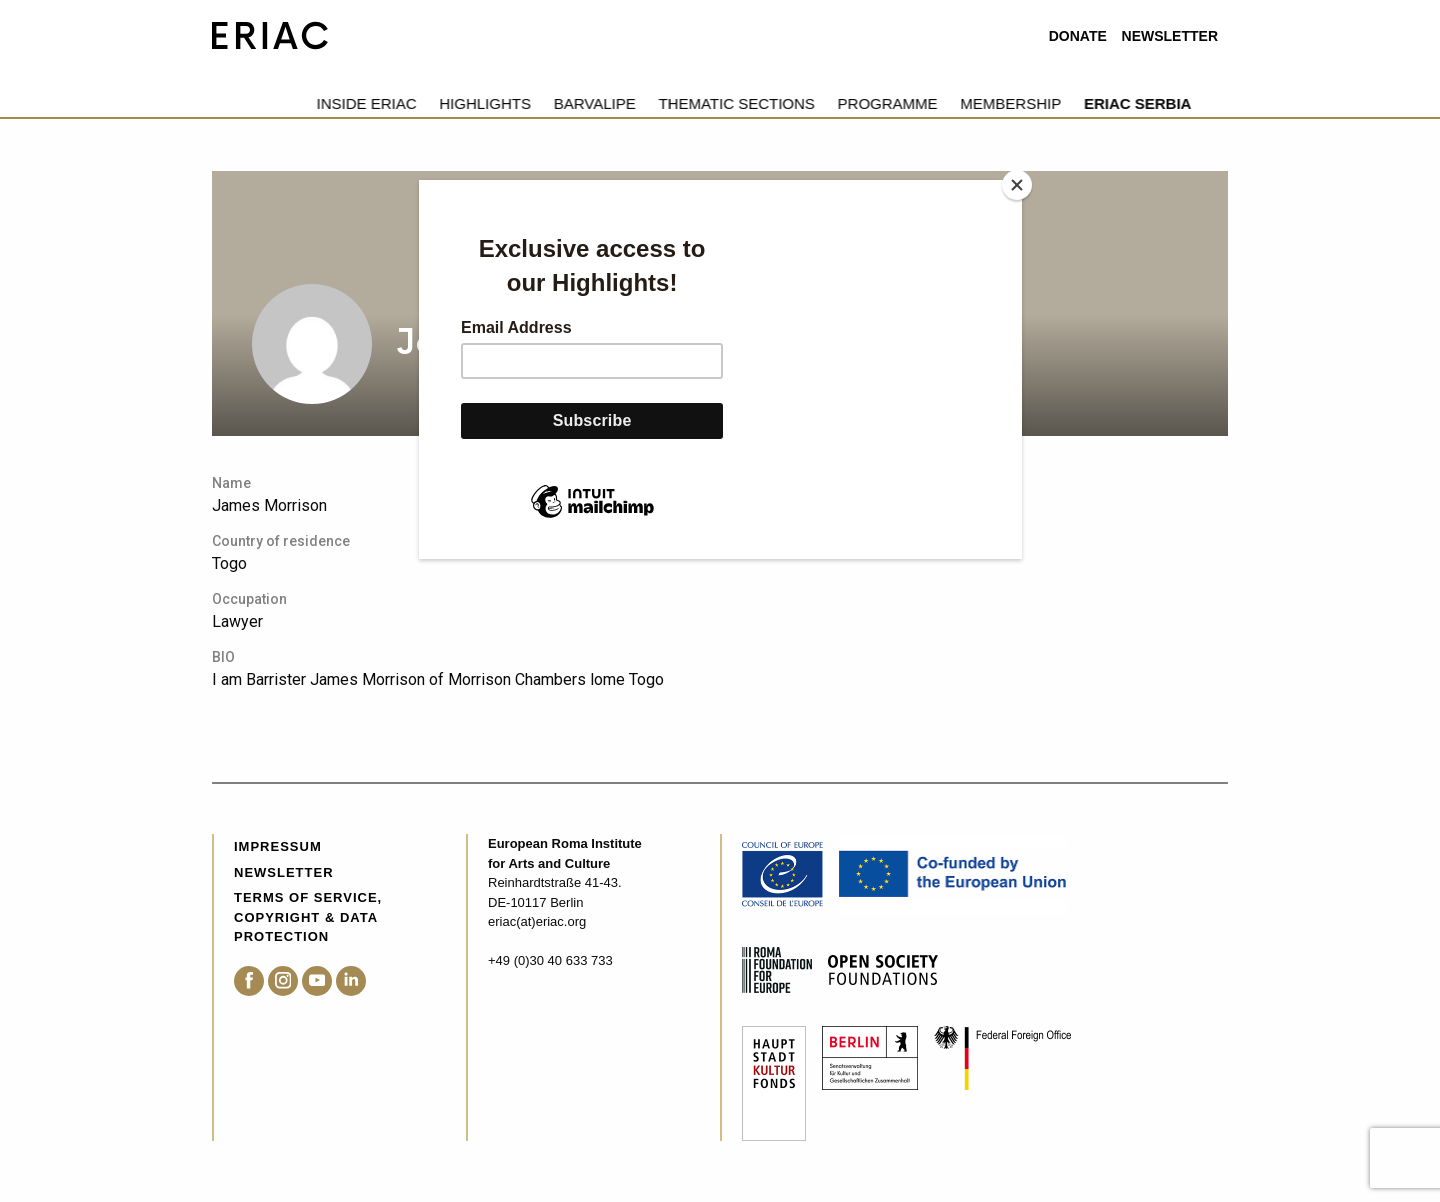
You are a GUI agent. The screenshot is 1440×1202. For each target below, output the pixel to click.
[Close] (1017, 185)
